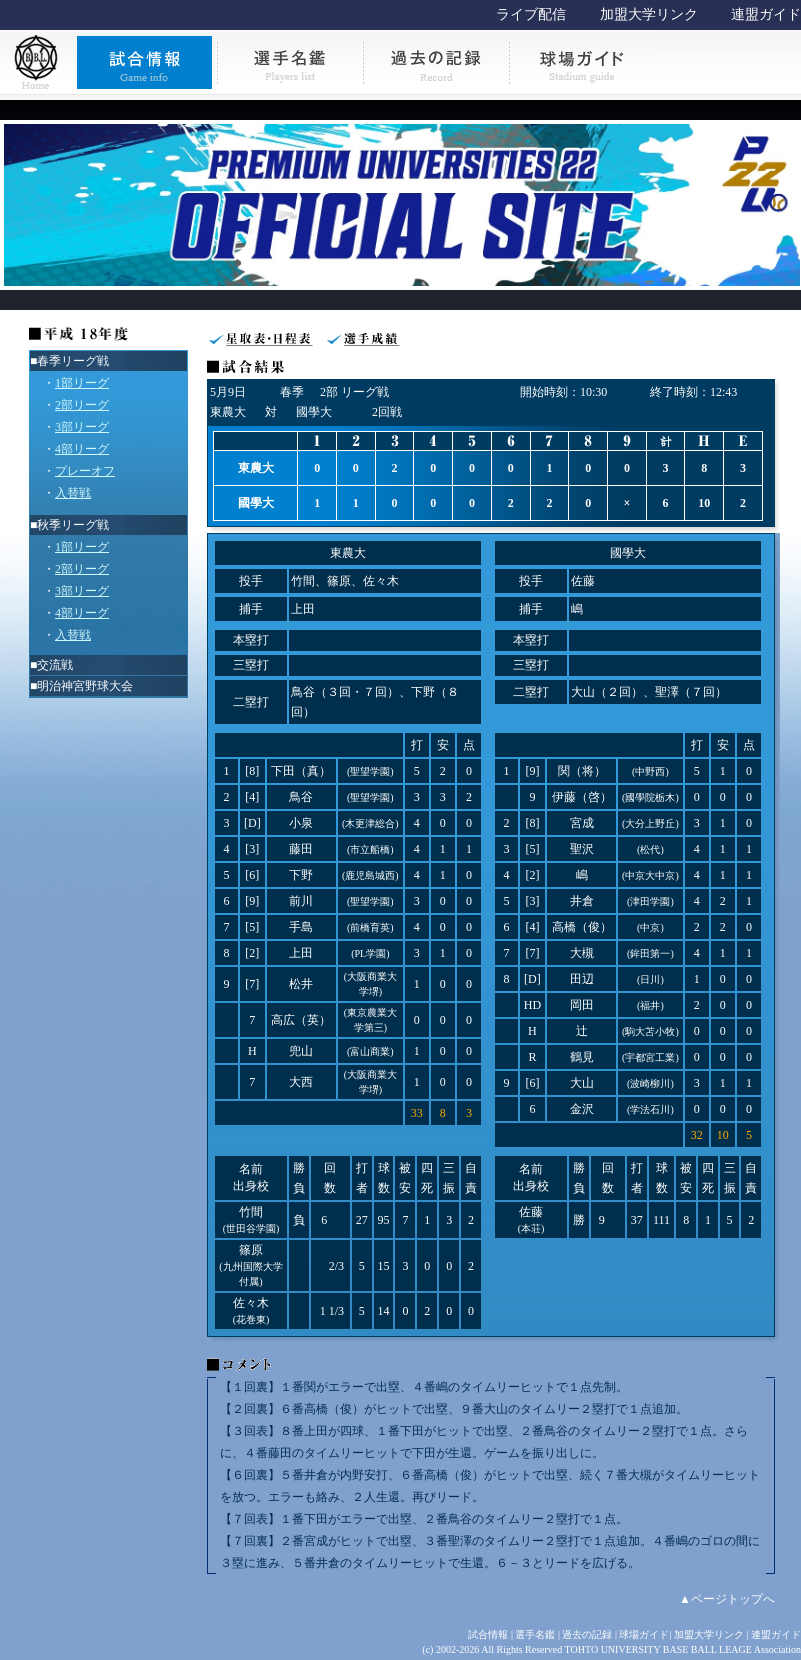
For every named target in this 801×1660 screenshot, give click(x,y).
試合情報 (488, 1634)
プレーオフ (85, 471)
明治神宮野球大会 (85, 686)
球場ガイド (644, 1634)
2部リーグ (82, 405)
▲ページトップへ (727, 1599)
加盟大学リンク (649, 14)
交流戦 (55, 665)
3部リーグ (82, 427)
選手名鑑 (535, 1634)
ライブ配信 (531, 14)
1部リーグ (82, 383)
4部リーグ (82, 449)
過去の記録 (587, 1634)
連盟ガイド (766, 14)
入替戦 (73, 493)
